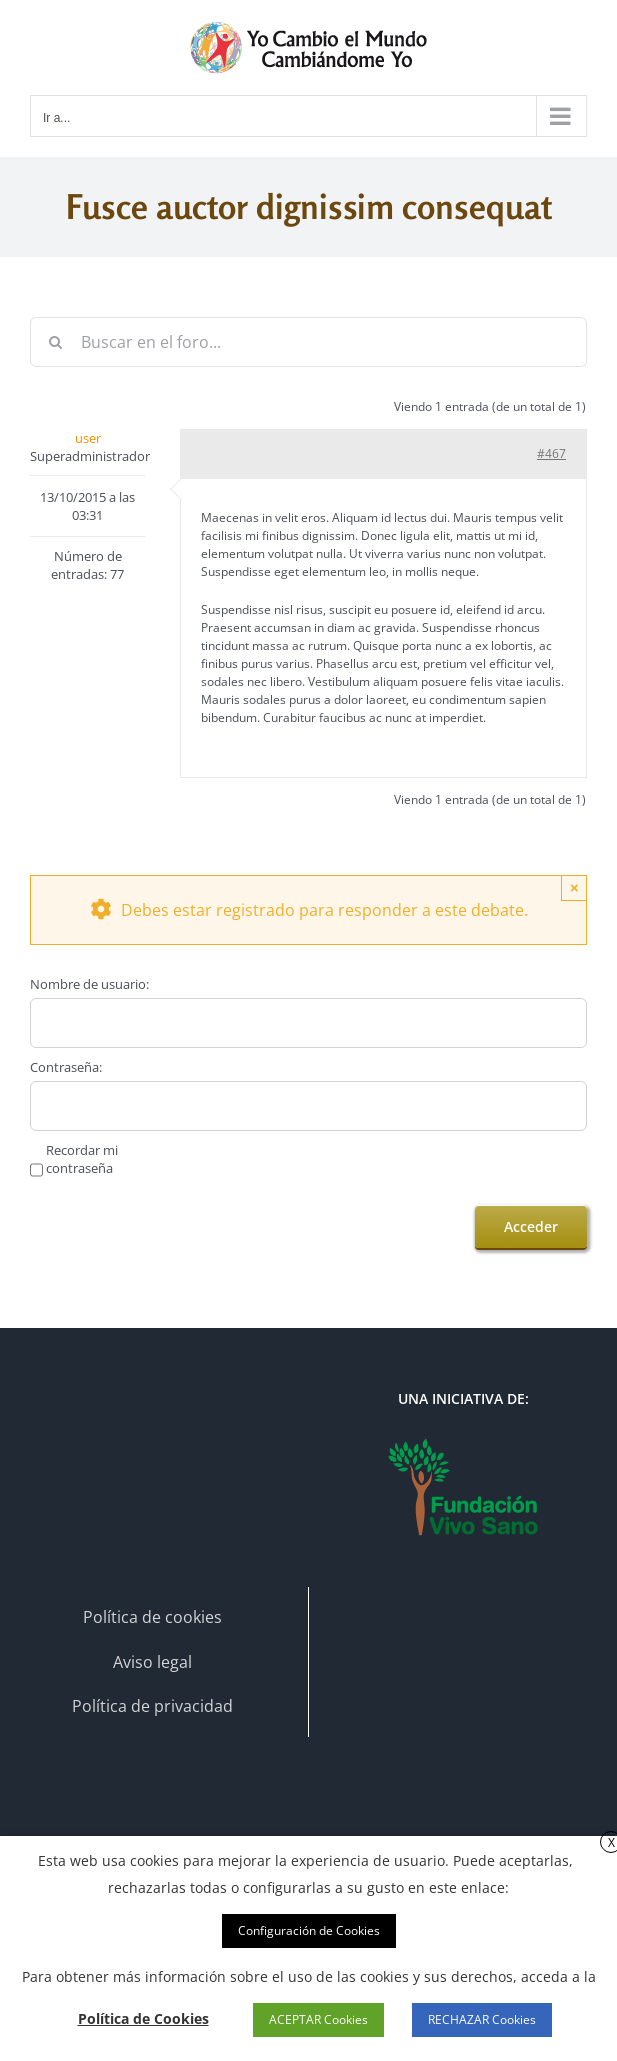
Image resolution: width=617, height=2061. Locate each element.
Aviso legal (152, 1662)
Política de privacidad (152, 1706)
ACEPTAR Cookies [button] (318, 2019)
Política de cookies (152, 1617)
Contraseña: (66, 1067)
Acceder (531, 1226)
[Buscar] (55, 342)
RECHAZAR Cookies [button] (482, 2019)
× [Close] (574, 887)
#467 (551, 453)
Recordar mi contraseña (82, 1159)
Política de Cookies (143, 2018)
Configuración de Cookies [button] (309, 1930)
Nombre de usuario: (89, 984)
